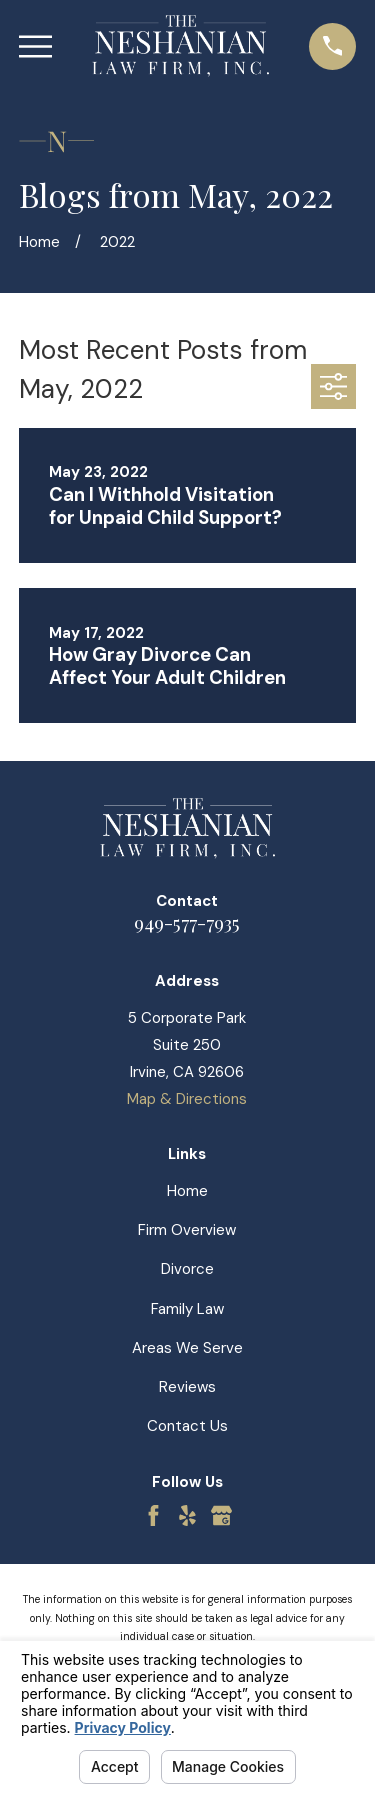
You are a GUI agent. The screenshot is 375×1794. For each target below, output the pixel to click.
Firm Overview (187, 1230)
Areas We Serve (187, 1348)
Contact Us (187, 1426)
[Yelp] (187, 1515)
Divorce (187, 1269)
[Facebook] (153, 1515)
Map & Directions (187, 1099)
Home (187, 1191)
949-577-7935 (187, 922)
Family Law (187, 1309)
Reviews (187, 1387)
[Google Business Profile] (221, 1515)
